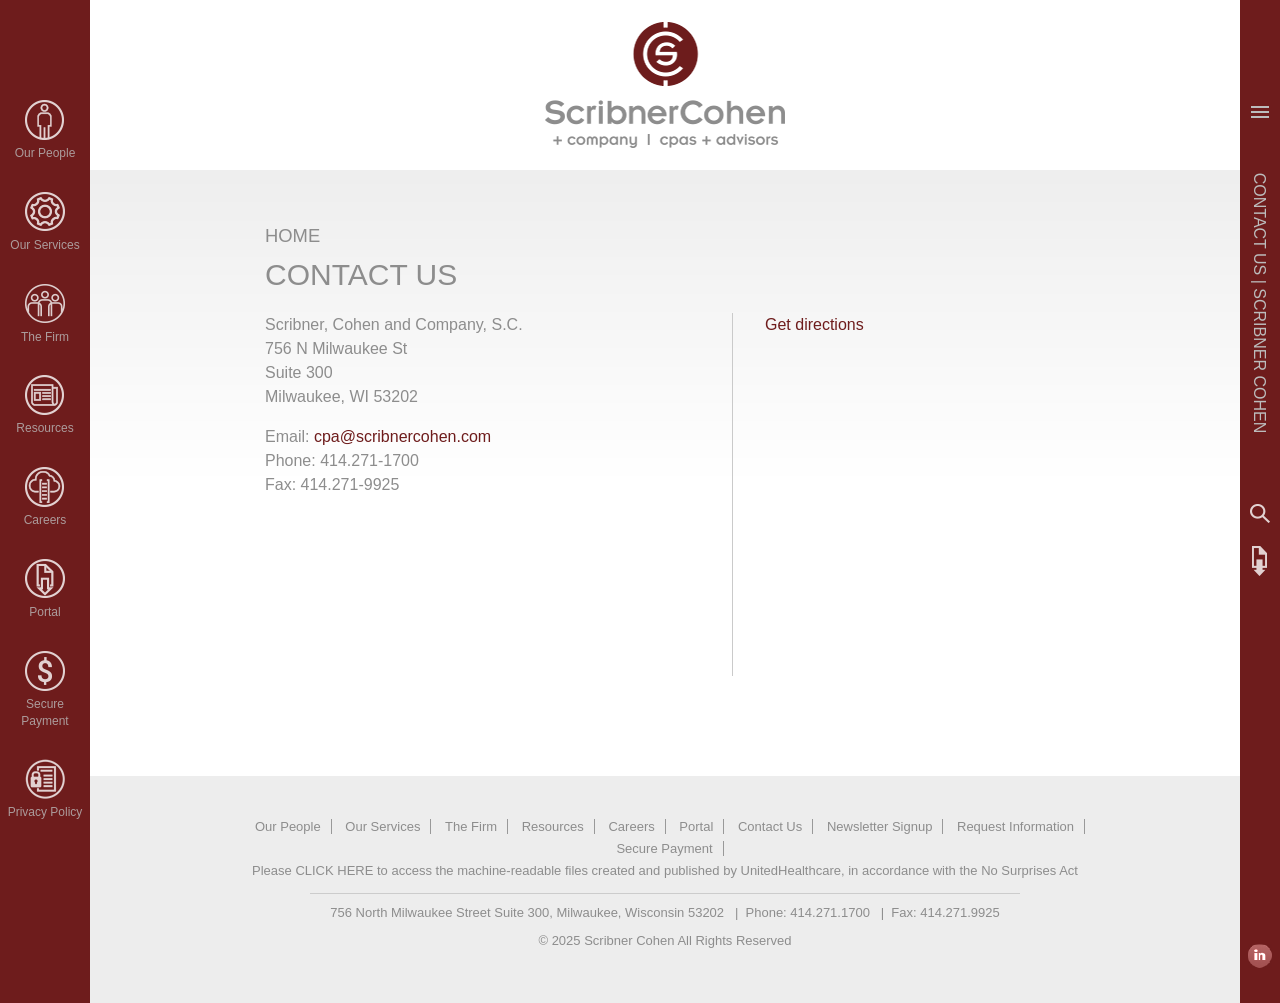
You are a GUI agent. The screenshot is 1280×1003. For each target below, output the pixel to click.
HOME (292, 235)
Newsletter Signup (880, 826)
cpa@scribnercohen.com (402, 436)
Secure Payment (664, 848)
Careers (45, 520)
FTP (1260, 561)
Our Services (44, 245)
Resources (44, 428)
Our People (45, 153)
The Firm (45, 337)
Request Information (1015, 826)
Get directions (814, 324)
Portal (44, 612)
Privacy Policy (45, 812)
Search (1260, 514)
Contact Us (770, 826)
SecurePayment (44, 712)
